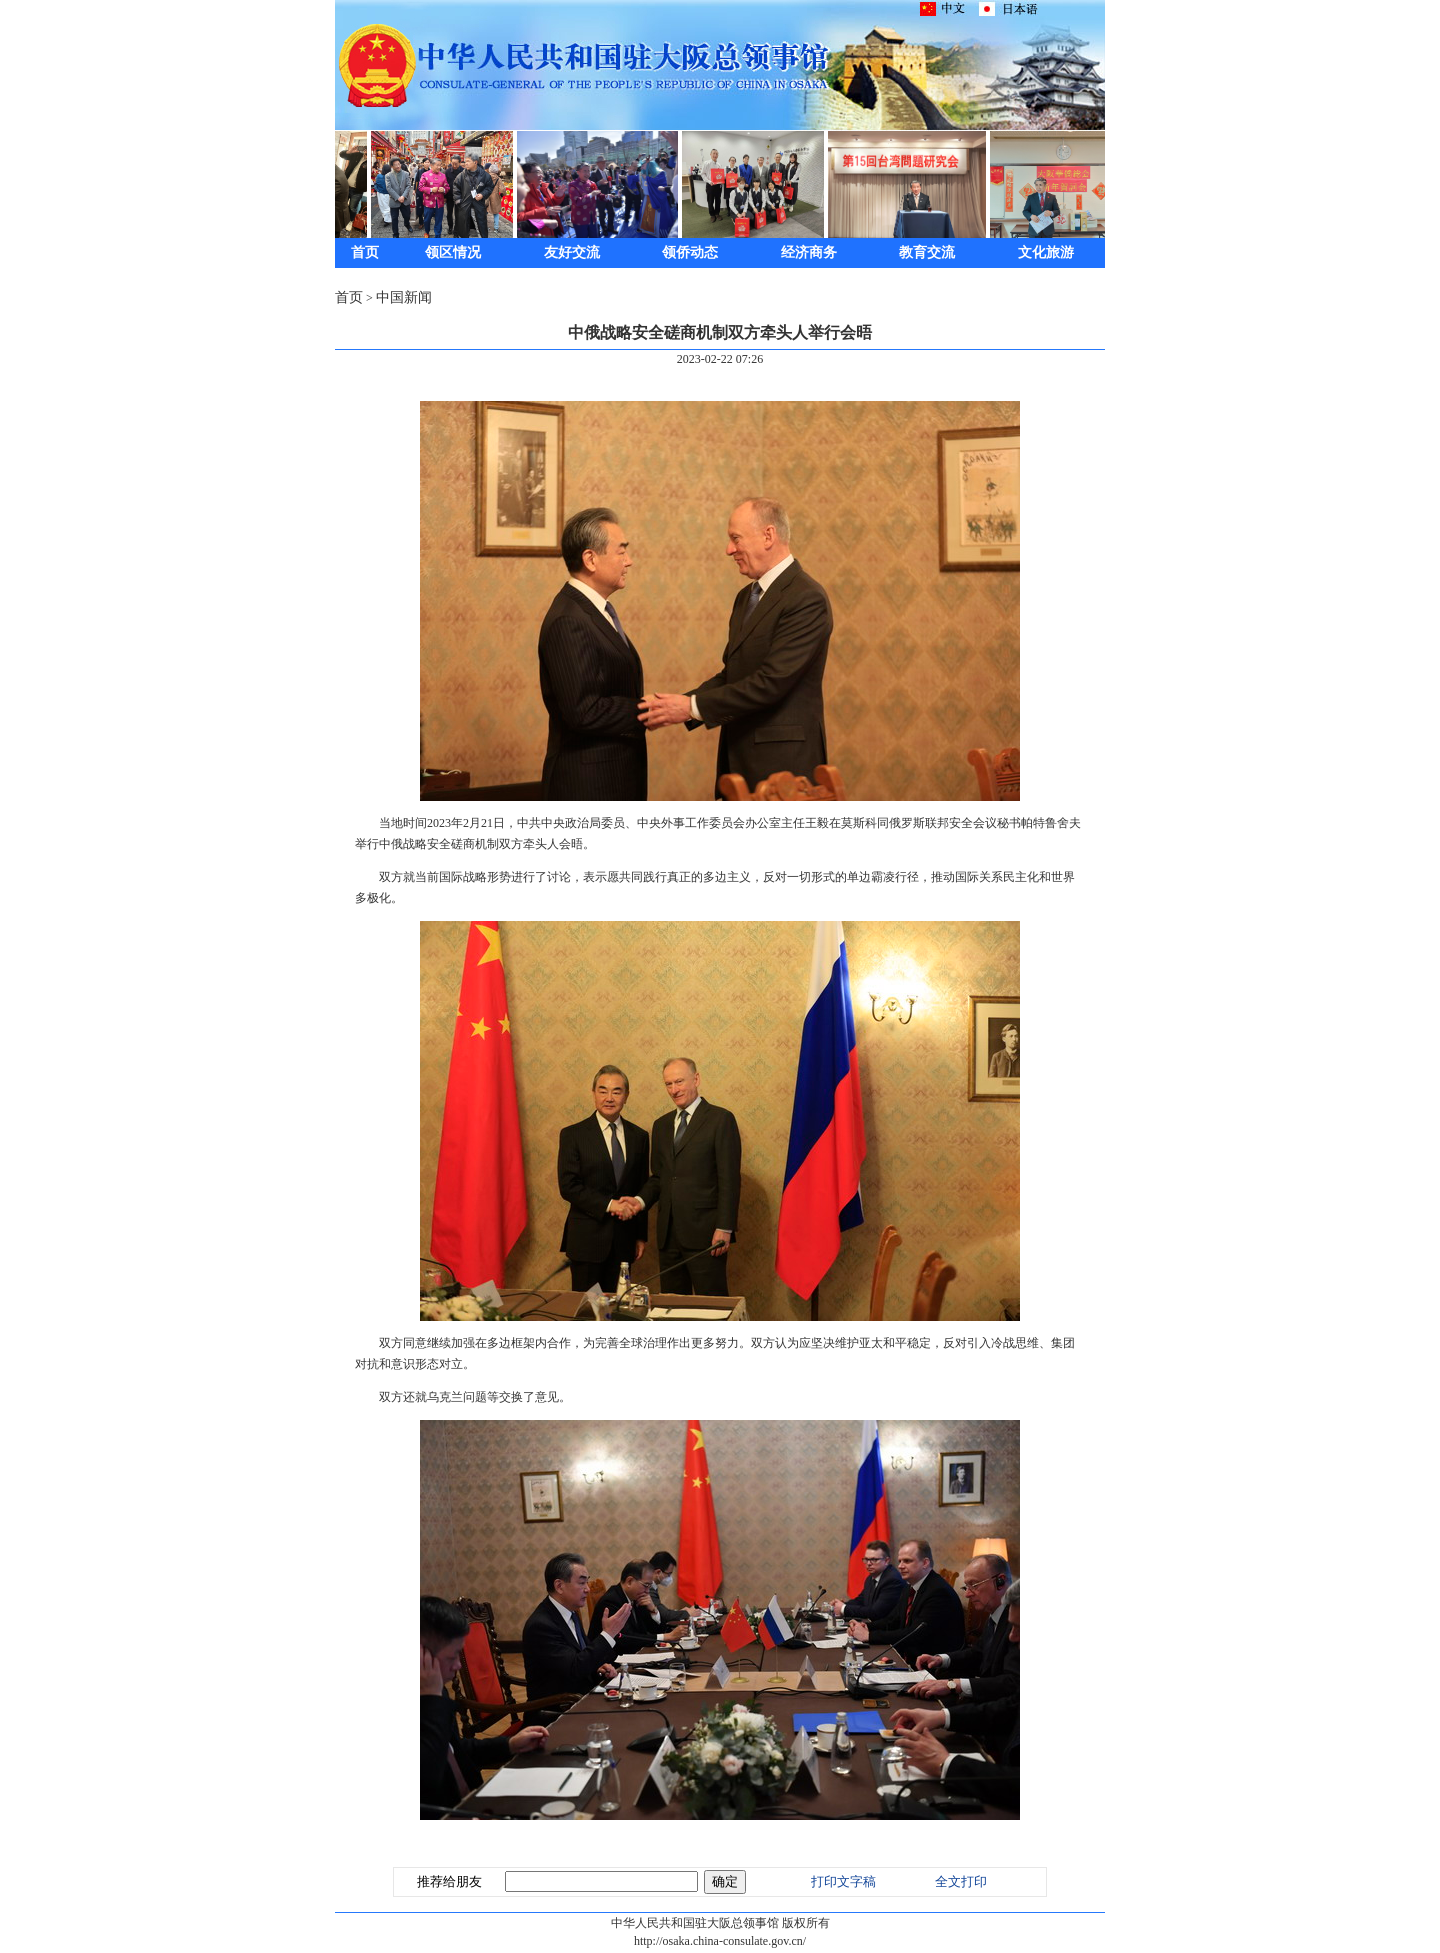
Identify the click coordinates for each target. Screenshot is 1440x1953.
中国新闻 (404, 297)
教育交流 (927, 252)
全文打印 (961, 1881)
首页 (365, 252)
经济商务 (809, 252)
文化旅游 (1046, 252)
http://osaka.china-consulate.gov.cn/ (720, 1941)
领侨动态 (690, 252)
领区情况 (453, 252)
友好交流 (572, 252)
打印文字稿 (843, 1881)
